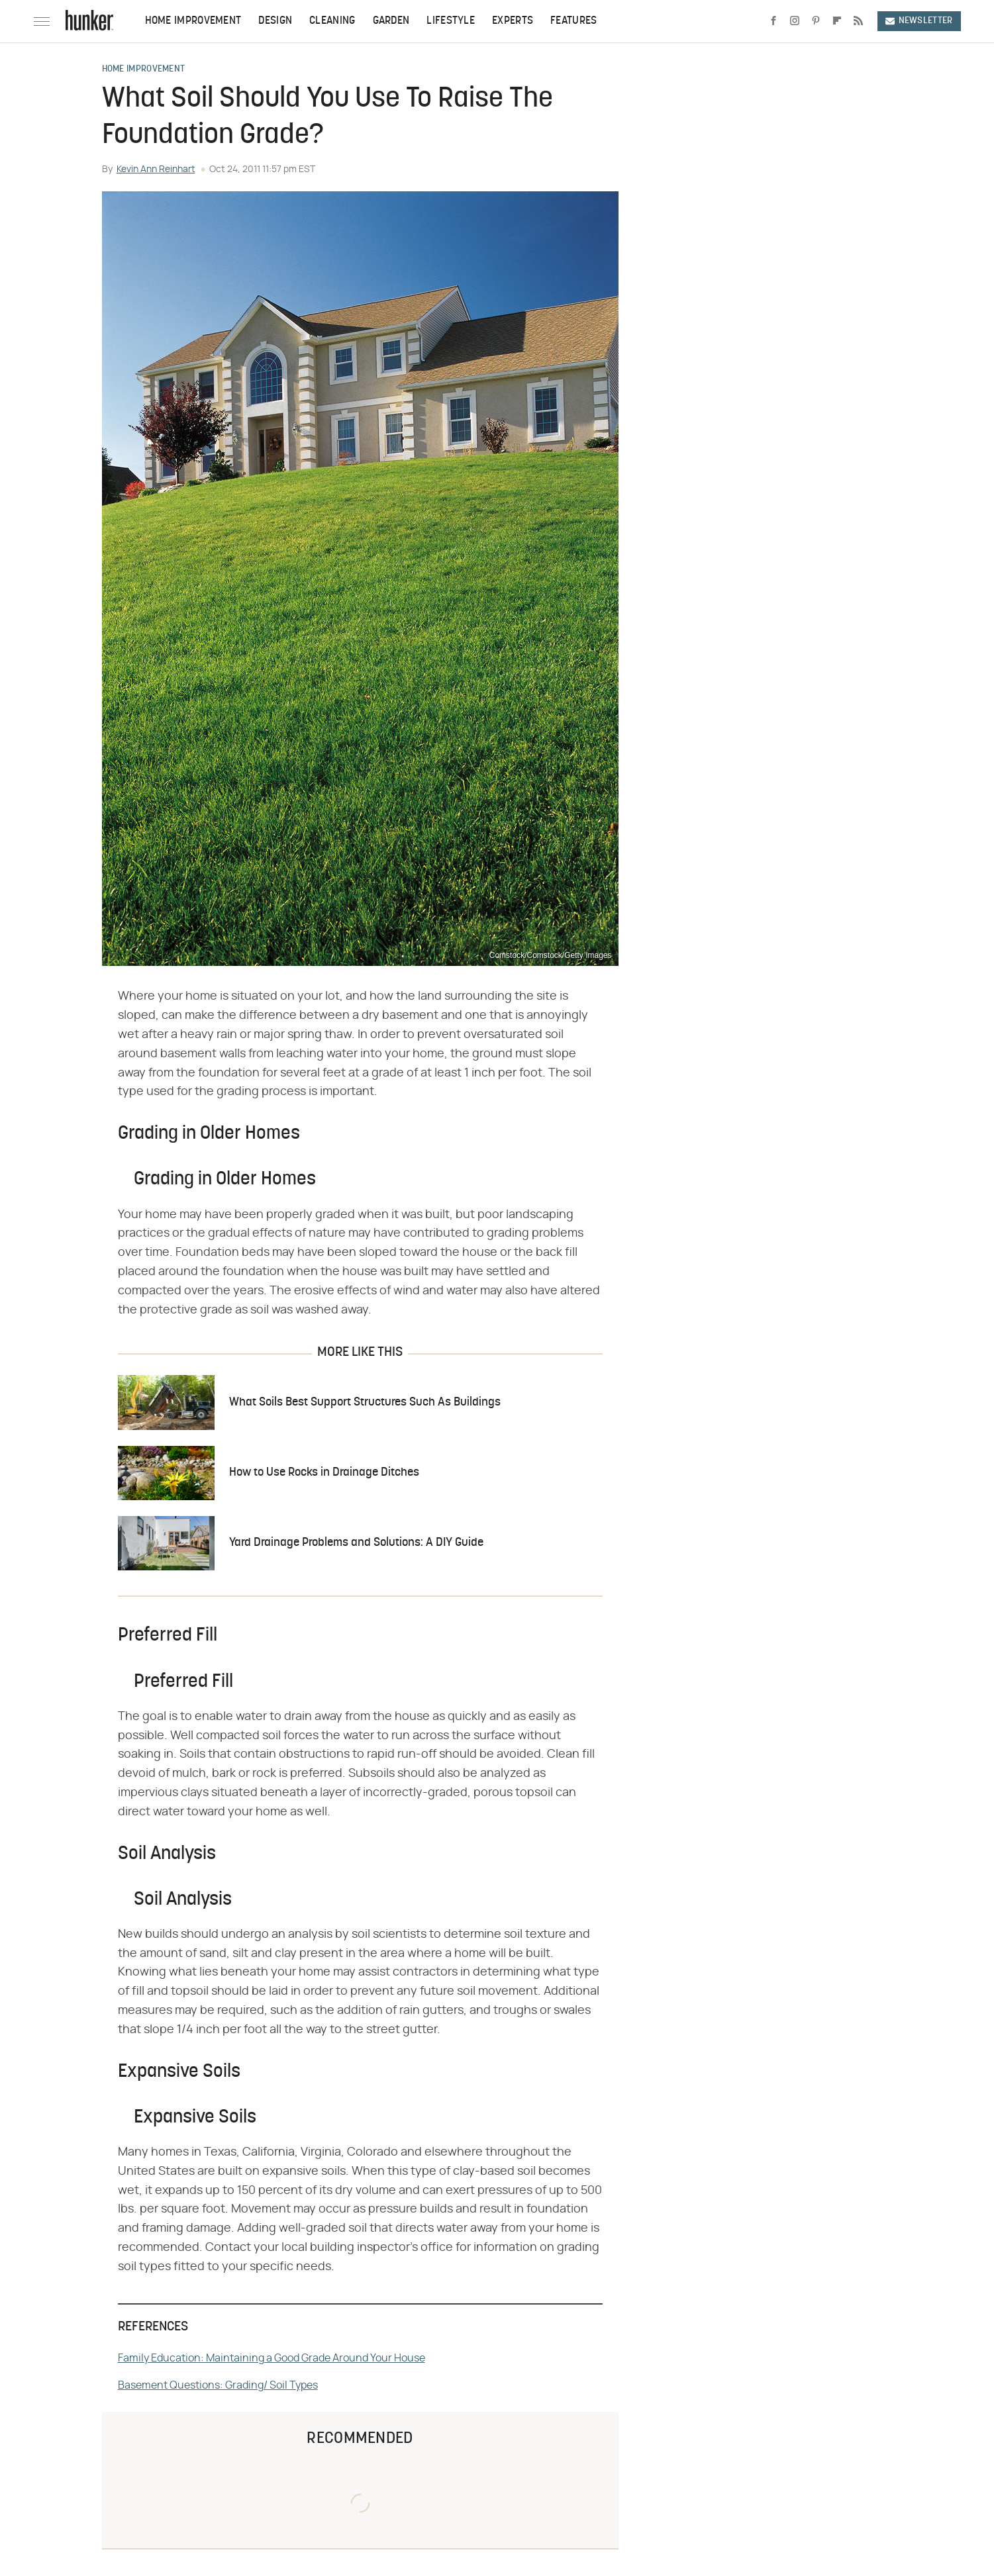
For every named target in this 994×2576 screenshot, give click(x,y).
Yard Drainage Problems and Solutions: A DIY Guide (356, 1543)
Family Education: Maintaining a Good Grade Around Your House (271, 2358)
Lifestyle (450, 21)
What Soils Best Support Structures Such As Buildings (365, 1402)
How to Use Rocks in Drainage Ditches (324, 1472)
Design (275, 21)
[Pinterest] (815, 21)
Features (573, 21)
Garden (391, 21)
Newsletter (919, 21)
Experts (512, 21)
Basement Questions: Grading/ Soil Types (218, 2385)
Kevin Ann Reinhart (156, 169)
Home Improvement (193, 21)
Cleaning (332, 21)
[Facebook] (773, 21)
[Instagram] (794, 21)
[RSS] (858, 21)
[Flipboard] (837, 21)
